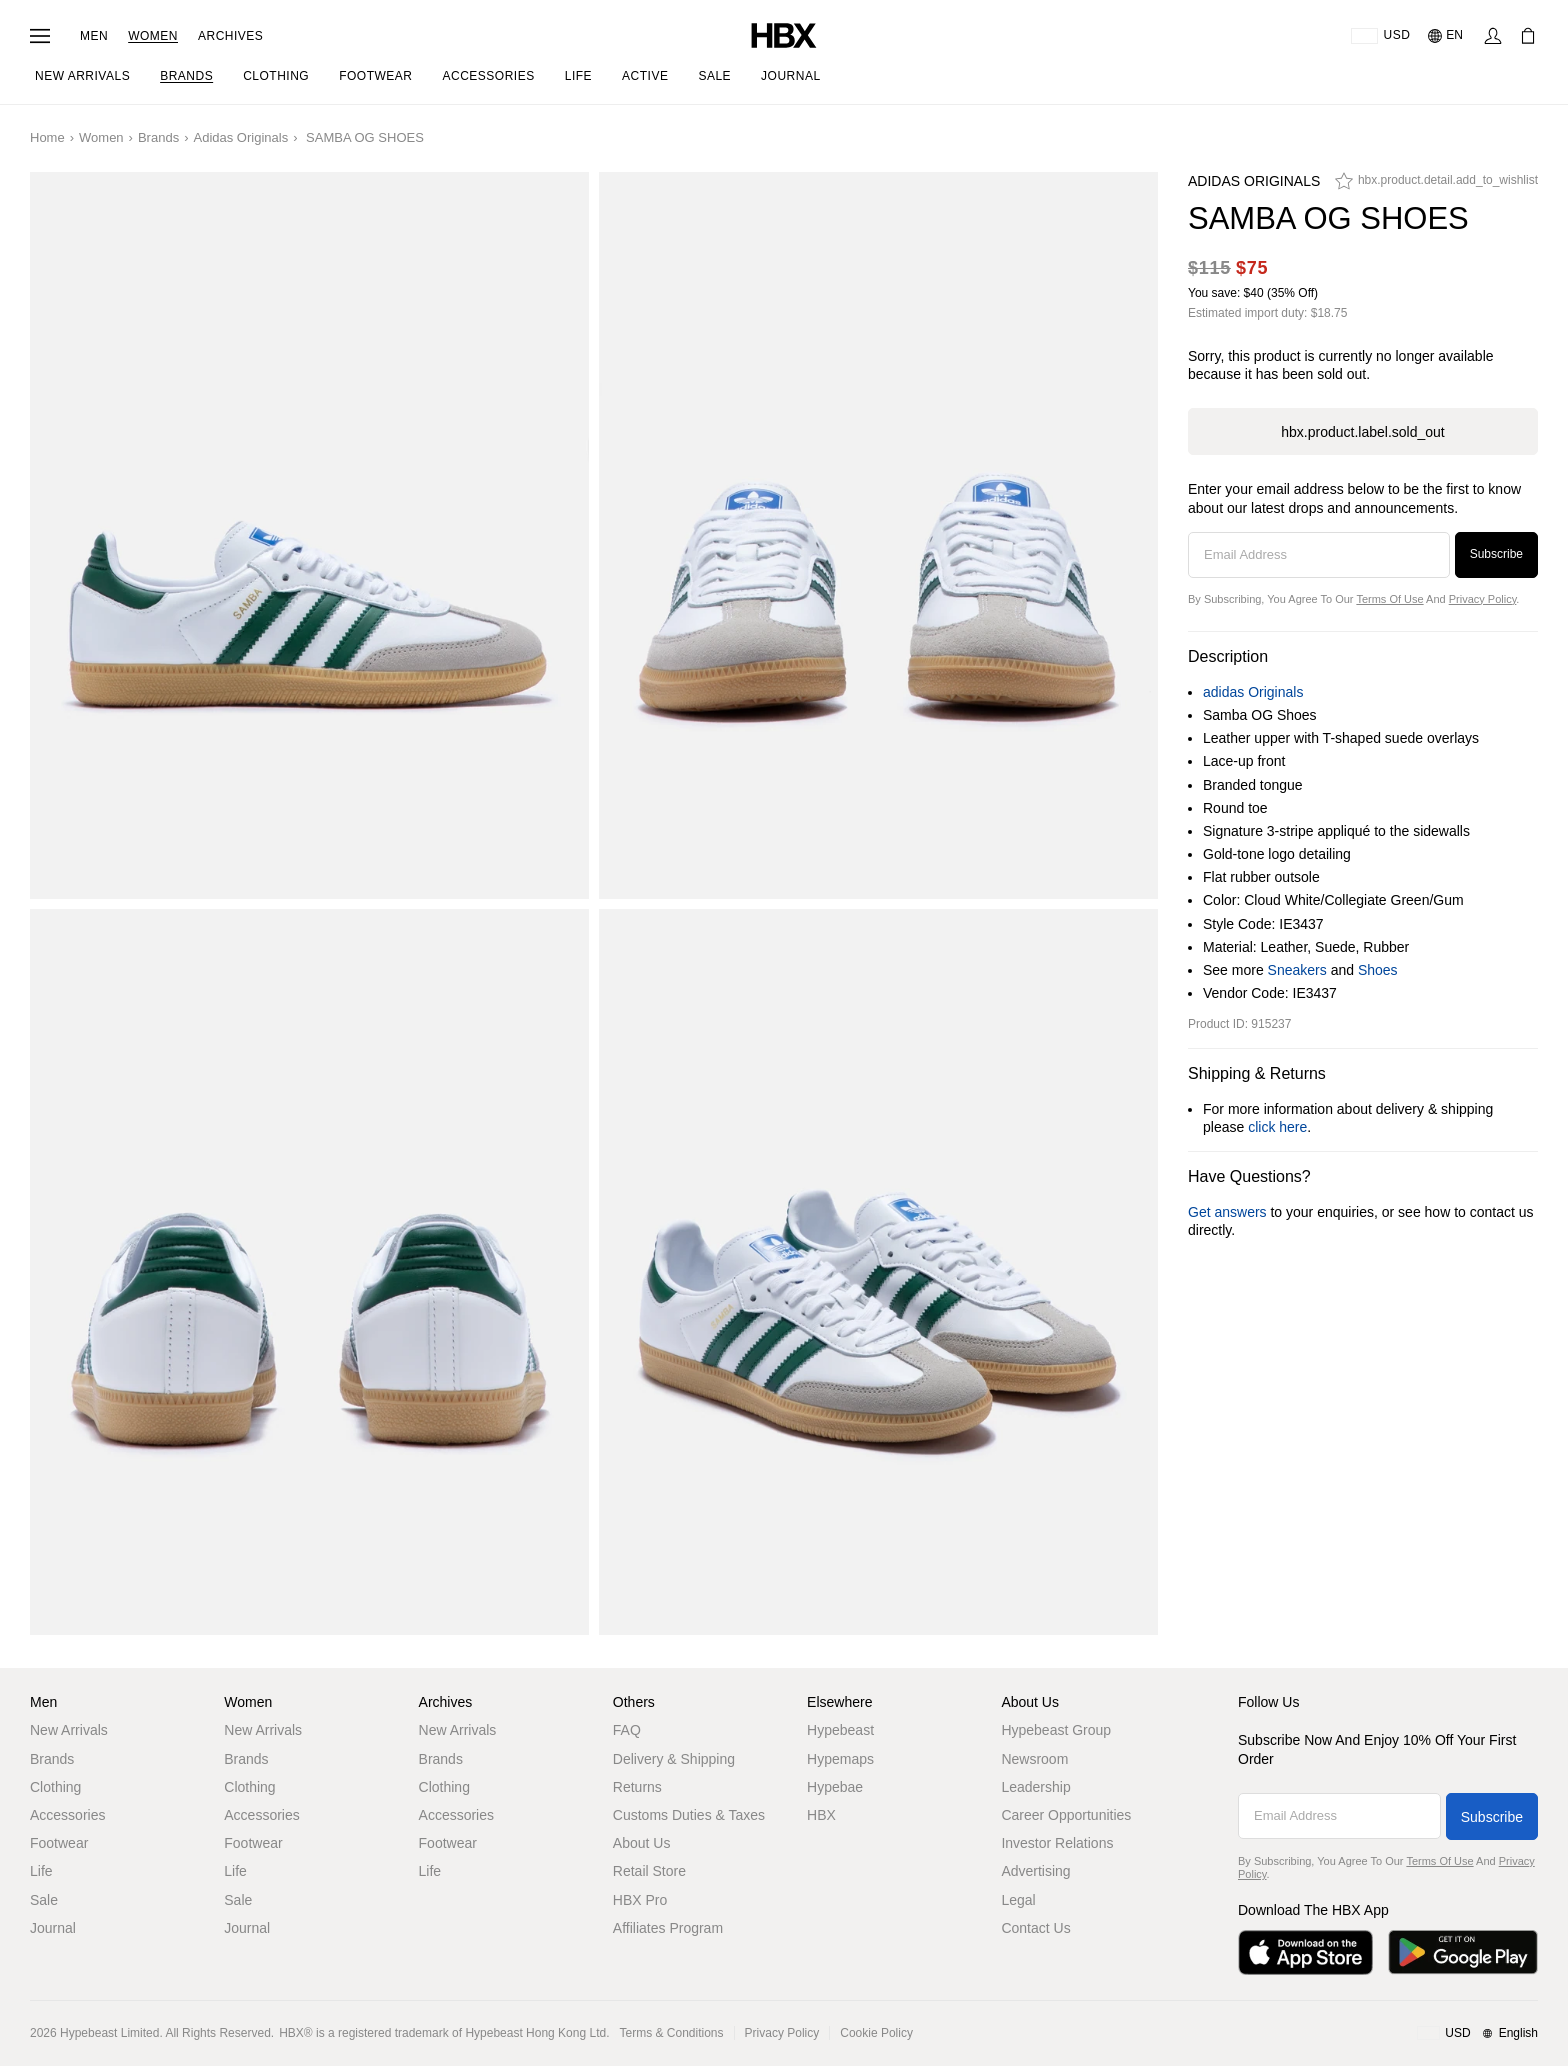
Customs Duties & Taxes (689, 1815)
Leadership (1035, 1787)
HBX (821, 1815)
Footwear (59, 1843)
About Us (642, 1843)
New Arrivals (69, 1730)
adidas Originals (240, 137)
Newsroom (1034, 1759)
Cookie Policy (876, 2033)
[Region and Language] (1477, 2034)
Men (94, 36)
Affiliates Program (668, 1928)
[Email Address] (1319, 555)
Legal (1018, 1900)
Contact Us (1035, 1928)
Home (47, 137)
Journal (53, 1928)
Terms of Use (1389, 599)
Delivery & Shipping (674, 1759)
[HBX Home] (784, 34)
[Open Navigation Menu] (40, 36)
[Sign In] (1493, 36)
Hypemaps (840, 1759)
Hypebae (835, 1787)
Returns (637, 1787)
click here (1277, 1127)
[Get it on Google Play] (1463, 1952)
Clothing (55, 1787)
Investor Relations (1057, 1843)
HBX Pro (640, 1900)
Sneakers (1297, 970)
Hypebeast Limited (109, 2033)
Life (41, 1871)
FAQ (627, 1730)
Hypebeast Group (1056, 1730)
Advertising (1035, 1871)
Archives (230, 36)
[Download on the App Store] (1305, 1952)
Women (153, 36)
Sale (44, 1900)
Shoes (1378, 970)
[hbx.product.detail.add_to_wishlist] (1436, 186)
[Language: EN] (1446, 36)
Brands (158, 137)
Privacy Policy (1483, 599)
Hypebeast (840, 1730)
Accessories (67, 1815)
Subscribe (1496, 554)
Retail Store (649, 1871)
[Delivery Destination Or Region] (1380, 36)
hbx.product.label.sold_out (1362, 432)
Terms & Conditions (672, 2033)
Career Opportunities (1066, 1815)
